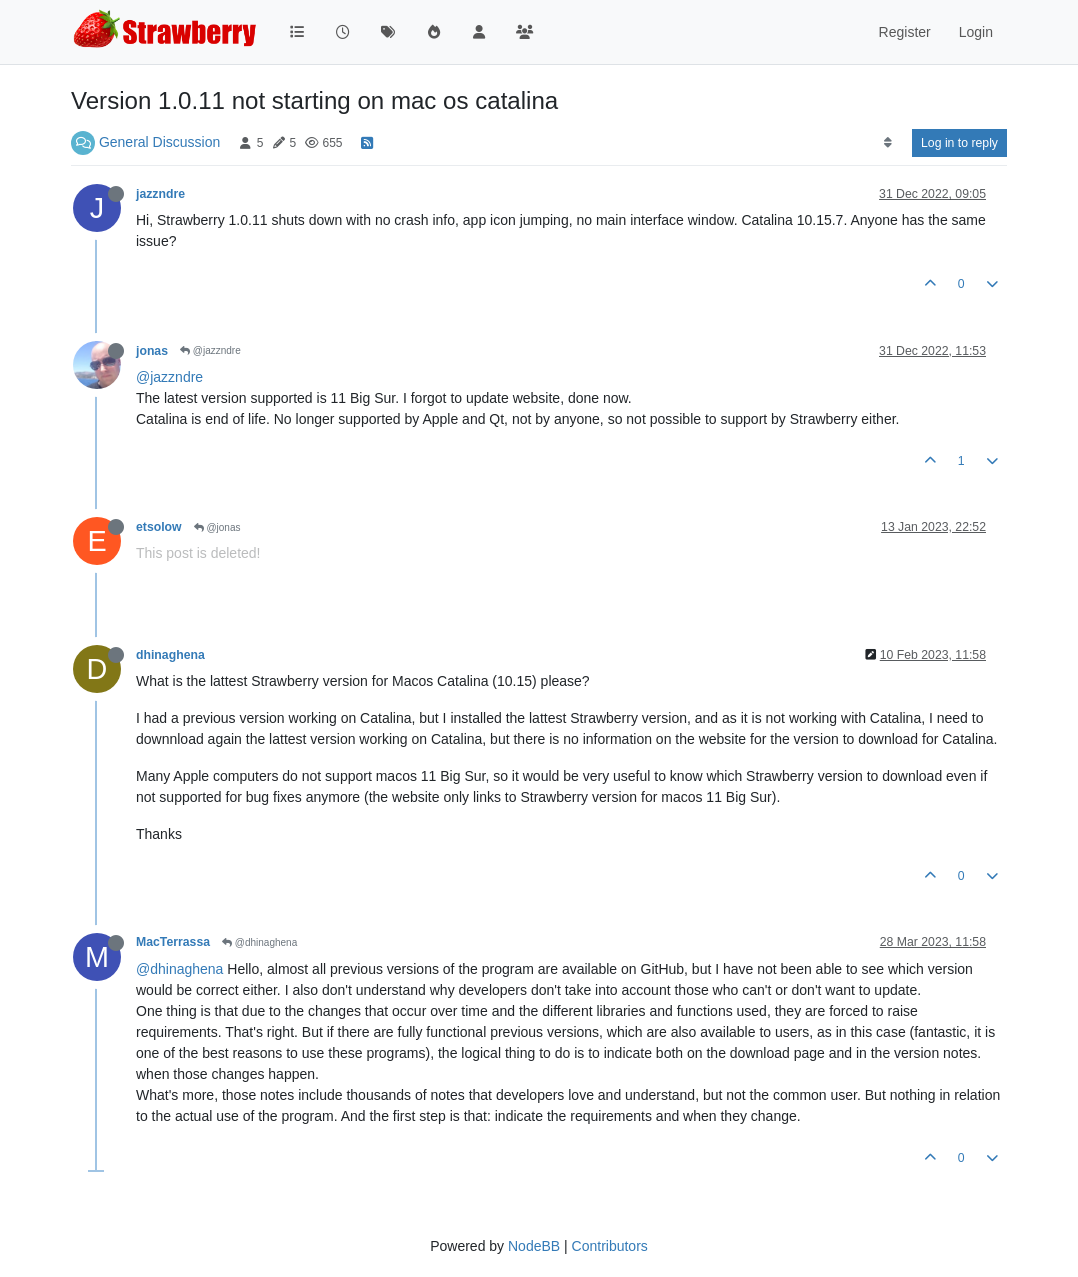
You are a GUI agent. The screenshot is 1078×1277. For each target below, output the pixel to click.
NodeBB (534, 1246)
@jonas (217, 527)
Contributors (610, 1246)
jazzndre (160, 194)
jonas (152, 351)
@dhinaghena (259, 942)
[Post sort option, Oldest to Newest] (887, 143)
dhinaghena (170, 655)
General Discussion (159, 142)
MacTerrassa (173, 942)
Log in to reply (959, 143)
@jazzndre (210, 350)
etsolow (159, 527)
